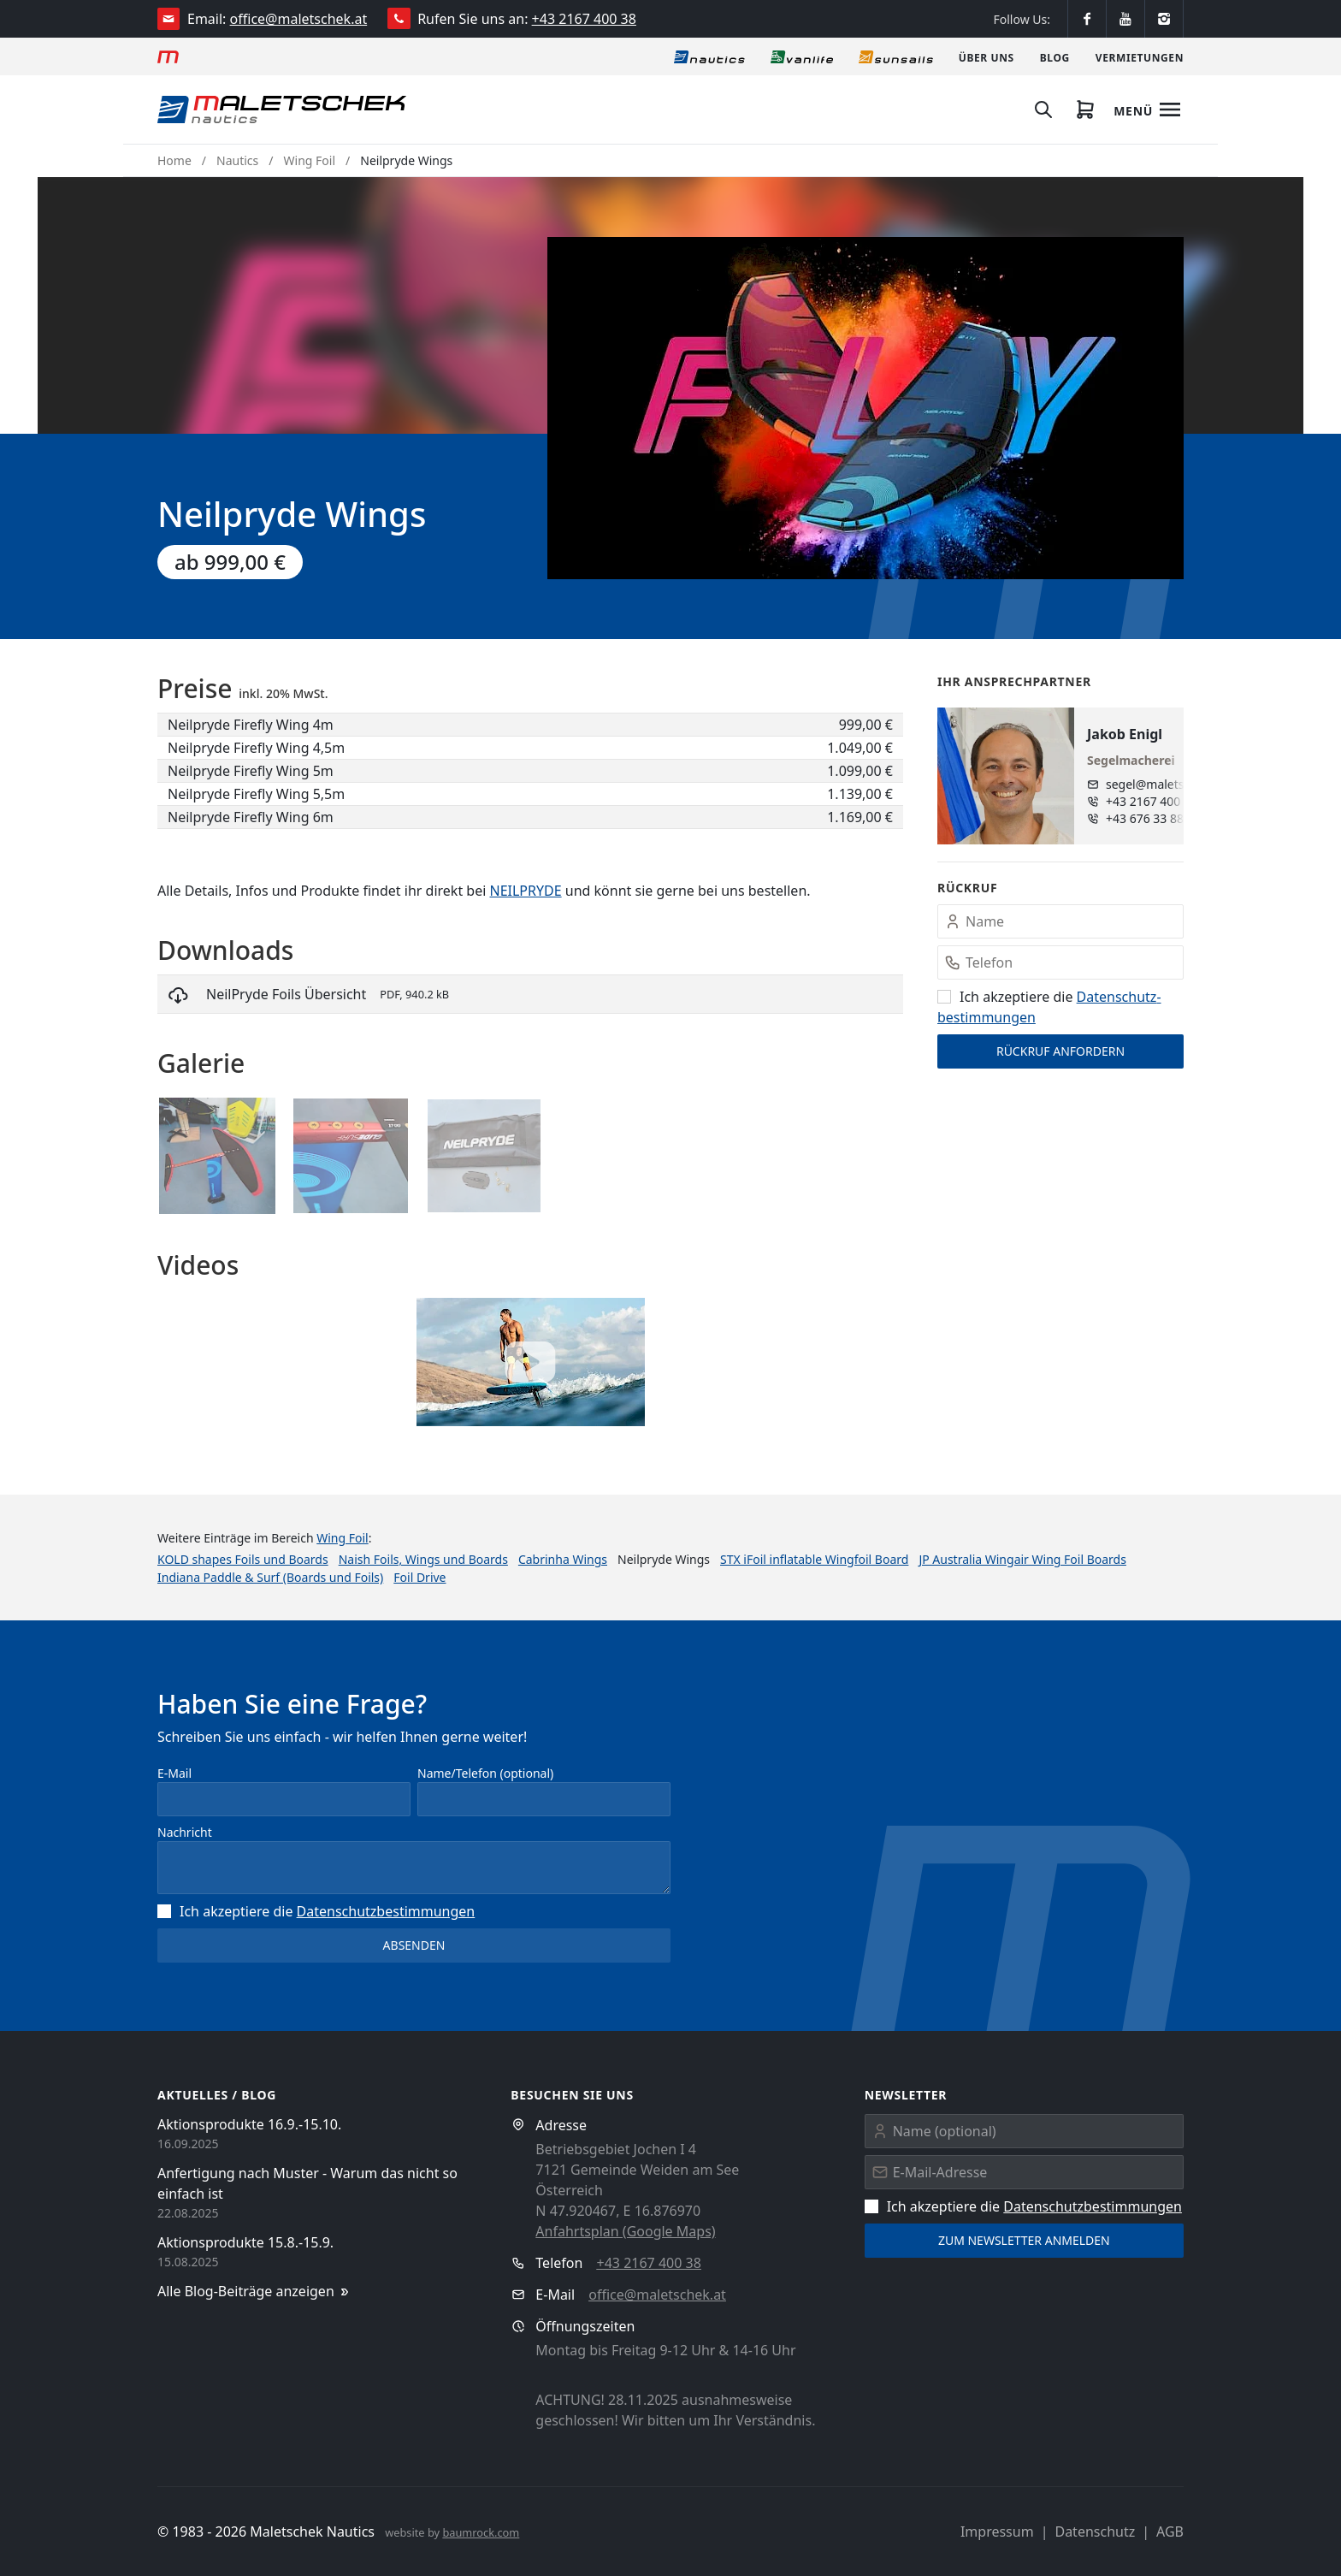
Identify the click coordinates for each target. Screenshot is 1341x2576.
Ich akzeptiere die (316, 1911)
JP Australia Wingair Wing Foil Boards (1022, 1559)
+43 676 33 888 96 (1157, 818)
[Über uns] (986, 56)
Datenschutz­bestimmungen (386, 1911)
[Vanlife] (802, 56)
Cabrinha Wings (562, 1559)
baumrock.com (480, 2532)
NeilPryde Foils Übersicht (286, 994)
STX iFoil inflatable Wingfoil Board (814, 1559)
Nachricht (184, 1832)
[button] (865, 408)
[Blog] (1055, 56)
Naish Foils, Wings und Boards (423, 1559)
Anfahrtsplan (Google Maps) (625, 2231)
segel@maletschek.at (1159, 784)
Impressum (997, 2531)
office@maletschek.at (299, 18)
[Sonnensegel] (896, 56)
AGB (1170, 2531)
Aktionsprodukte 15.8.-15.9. (245, 2242)
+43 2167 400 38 (584, 18)
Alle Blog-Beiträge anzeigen (254, 2291)
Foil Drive (419, 1577)
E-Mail (174, 1773)
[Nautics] (709, 56)
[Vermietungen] (1140, 56)
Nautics (237, 160)
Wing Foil (310, 160)
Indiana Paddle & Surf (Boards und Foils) (270, 1577)
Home (174, 160)
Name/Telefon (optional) (485, 1773)
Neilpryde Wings (406, 160)
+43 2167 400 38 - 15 (1159, 801)
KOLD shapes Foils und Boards (242, 1559)
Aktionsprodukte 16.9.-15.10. (249, 2124)
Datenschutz (1094, 2531)
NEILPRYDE (525, 890)
